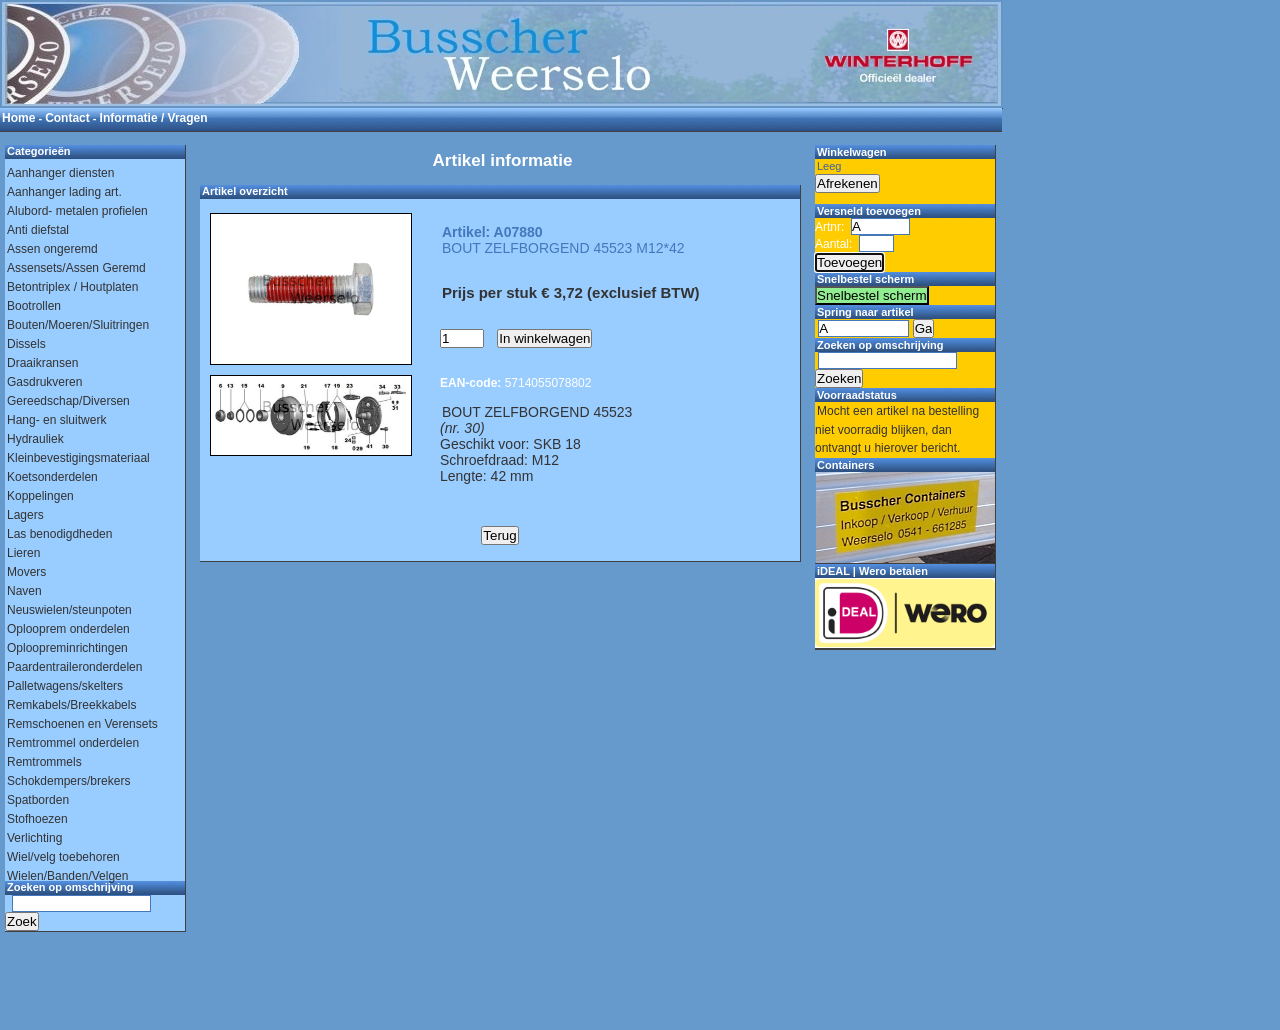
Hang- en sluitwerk (56, 420)
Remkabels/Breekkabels (71, 705)
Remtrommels (44, 762)
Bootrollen (34, 306)
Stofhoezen (37, 819)
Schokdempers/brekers (68, 781)
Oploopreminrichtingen (67, 648)
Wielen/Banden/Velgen (67, 876)
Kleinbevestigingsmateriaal (78, 458)
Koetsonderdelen (52, 477)
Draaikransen (42, 363)
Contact (67, 118)
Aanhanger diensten (60, 173)
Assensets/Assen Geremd (76, 268)
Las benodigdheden (59, 534)
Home (18, 118)
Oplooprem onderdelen (68, 629)
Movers (26, 572)
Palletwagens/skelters (65, 686)
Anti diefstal (38, 230)
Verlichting (34, 838)
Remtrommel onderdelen (73, 743)
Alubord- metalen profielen (77, 211)
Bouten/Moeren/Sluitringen (78, 325)
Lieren (23, 553)
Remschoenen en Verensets (82, 724)
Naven (24, 591)
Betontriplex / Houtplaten (72, 287)
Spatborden (38, 800)
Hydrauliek (35, 439)
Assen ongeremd (52, 249)
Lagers (25, 515)
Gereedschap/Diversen (68, 401)
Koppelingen (40, 496)
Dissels (26, 344)
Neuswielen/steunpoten (69, 610)
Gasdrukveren (44, 382)
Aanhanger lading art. (64, 192)
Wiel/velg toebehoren (63, 857)
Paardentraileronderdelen (74, 667)
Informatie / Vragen (154, 118)
